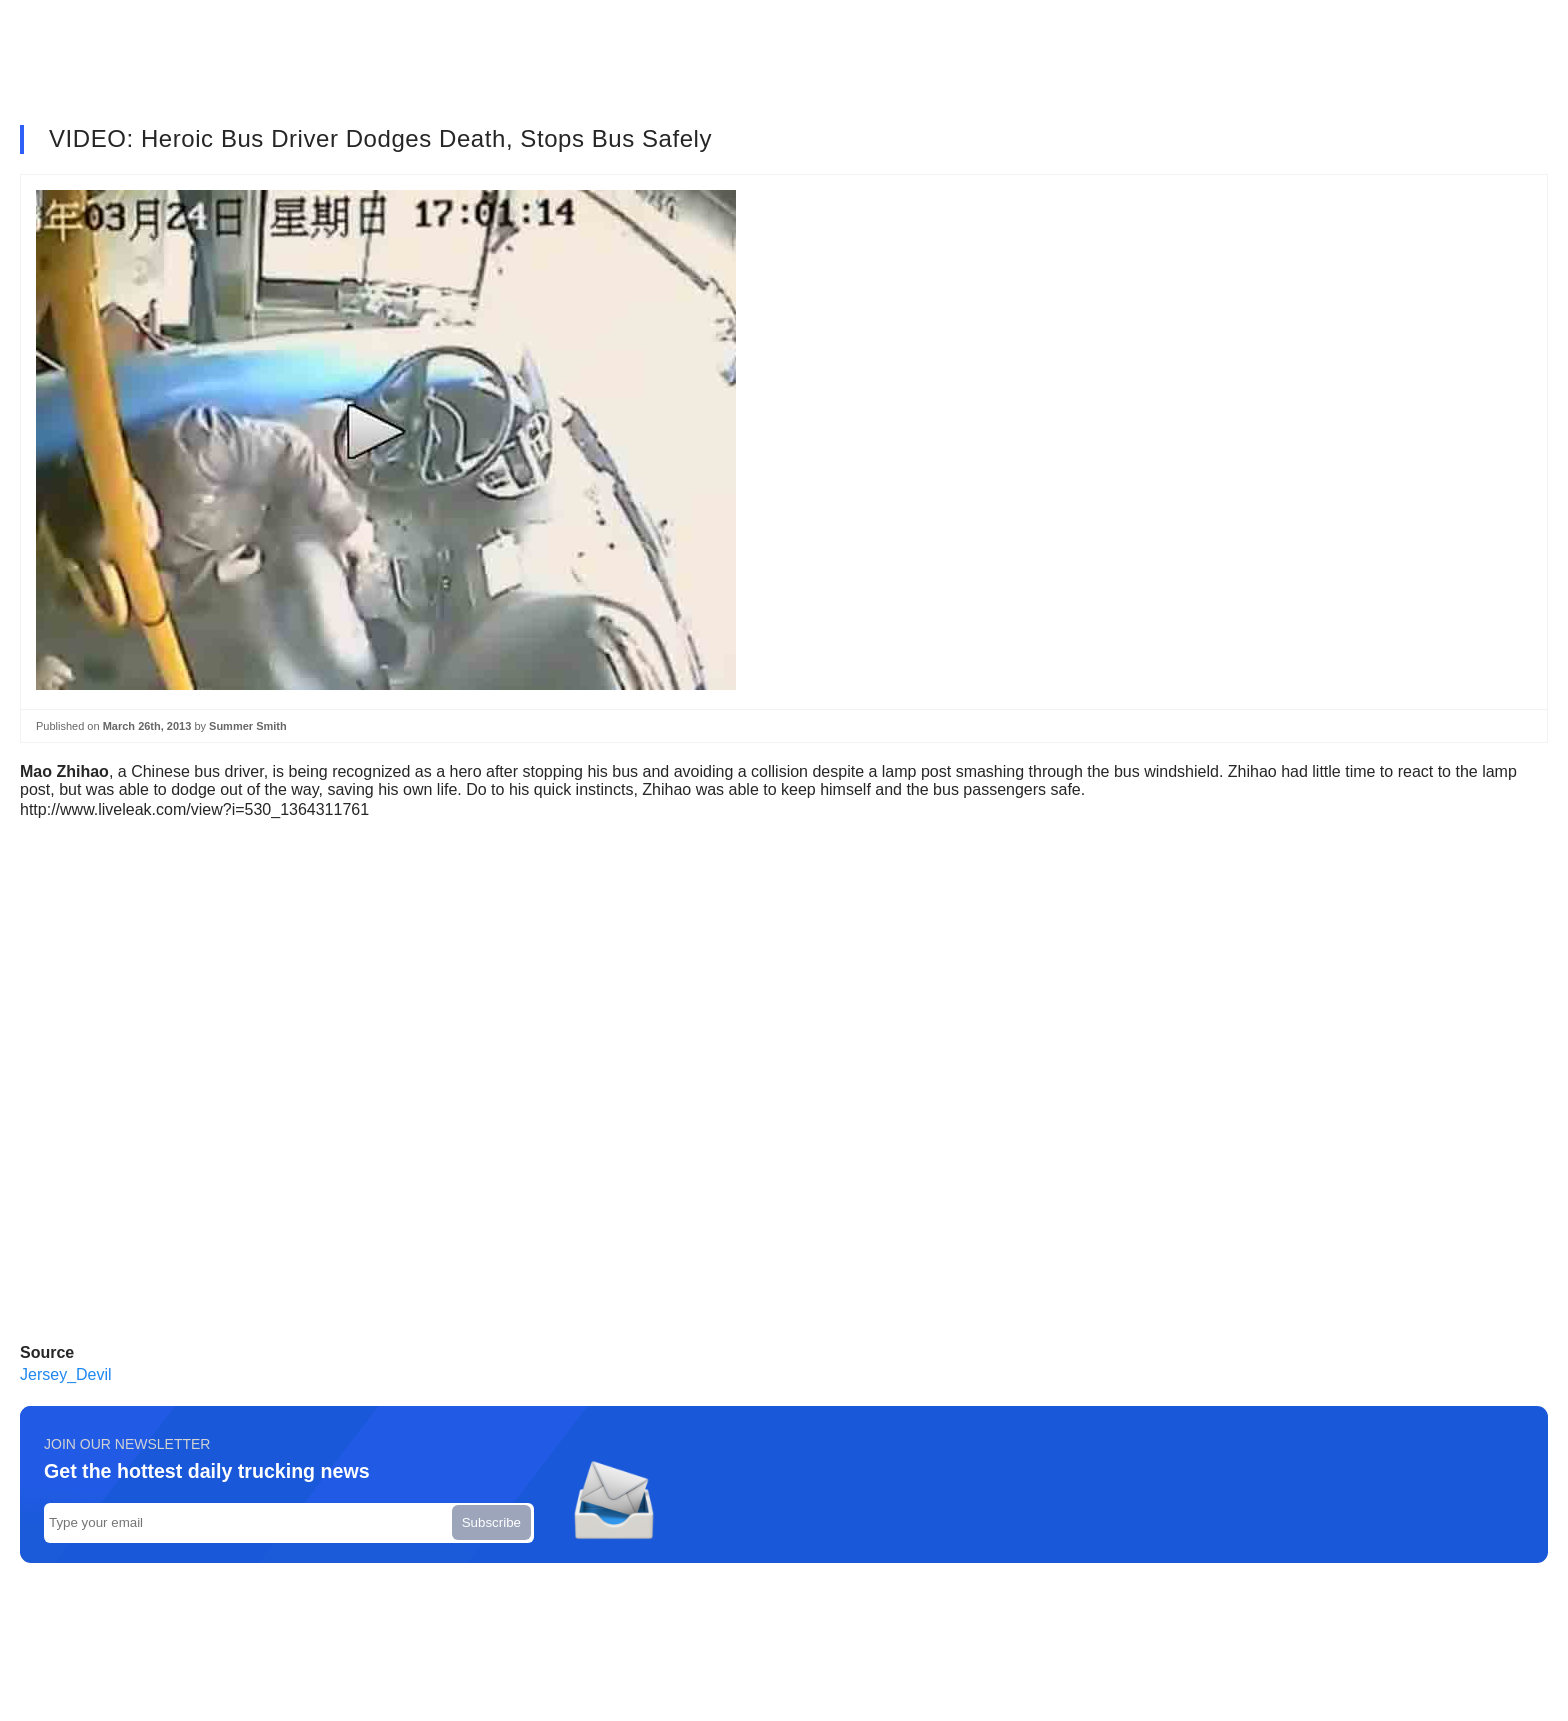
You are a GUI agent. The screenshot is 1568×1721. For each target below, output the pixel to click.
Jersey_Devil (66, 1374)
